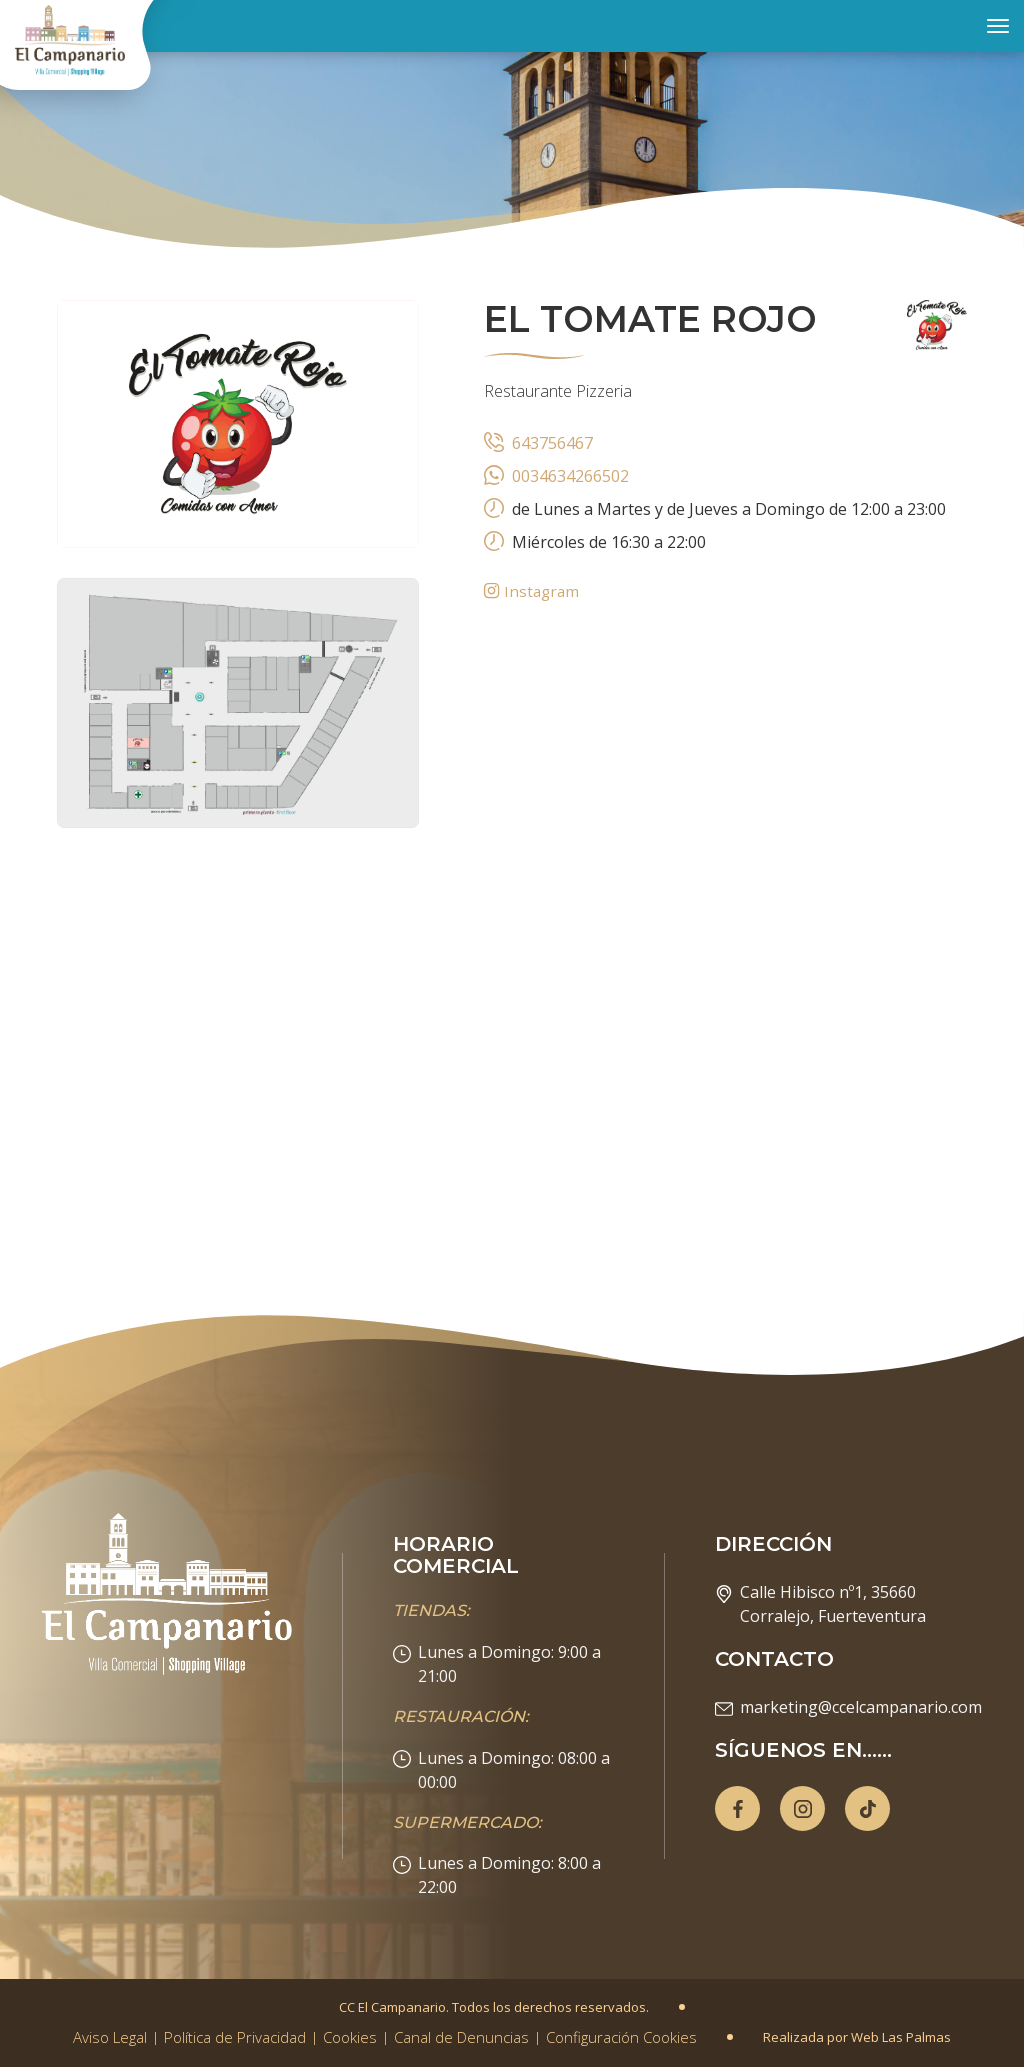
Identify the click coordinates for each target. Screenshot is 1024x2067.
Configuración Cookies (621, 2037)
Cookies (350, 2037)
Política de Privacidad (235, 2037)
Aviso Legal (110, 2037)
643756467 (552, 443)
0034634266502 (570, 476)
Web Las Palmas (901, 2037)
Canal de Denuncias (461, 2037)
